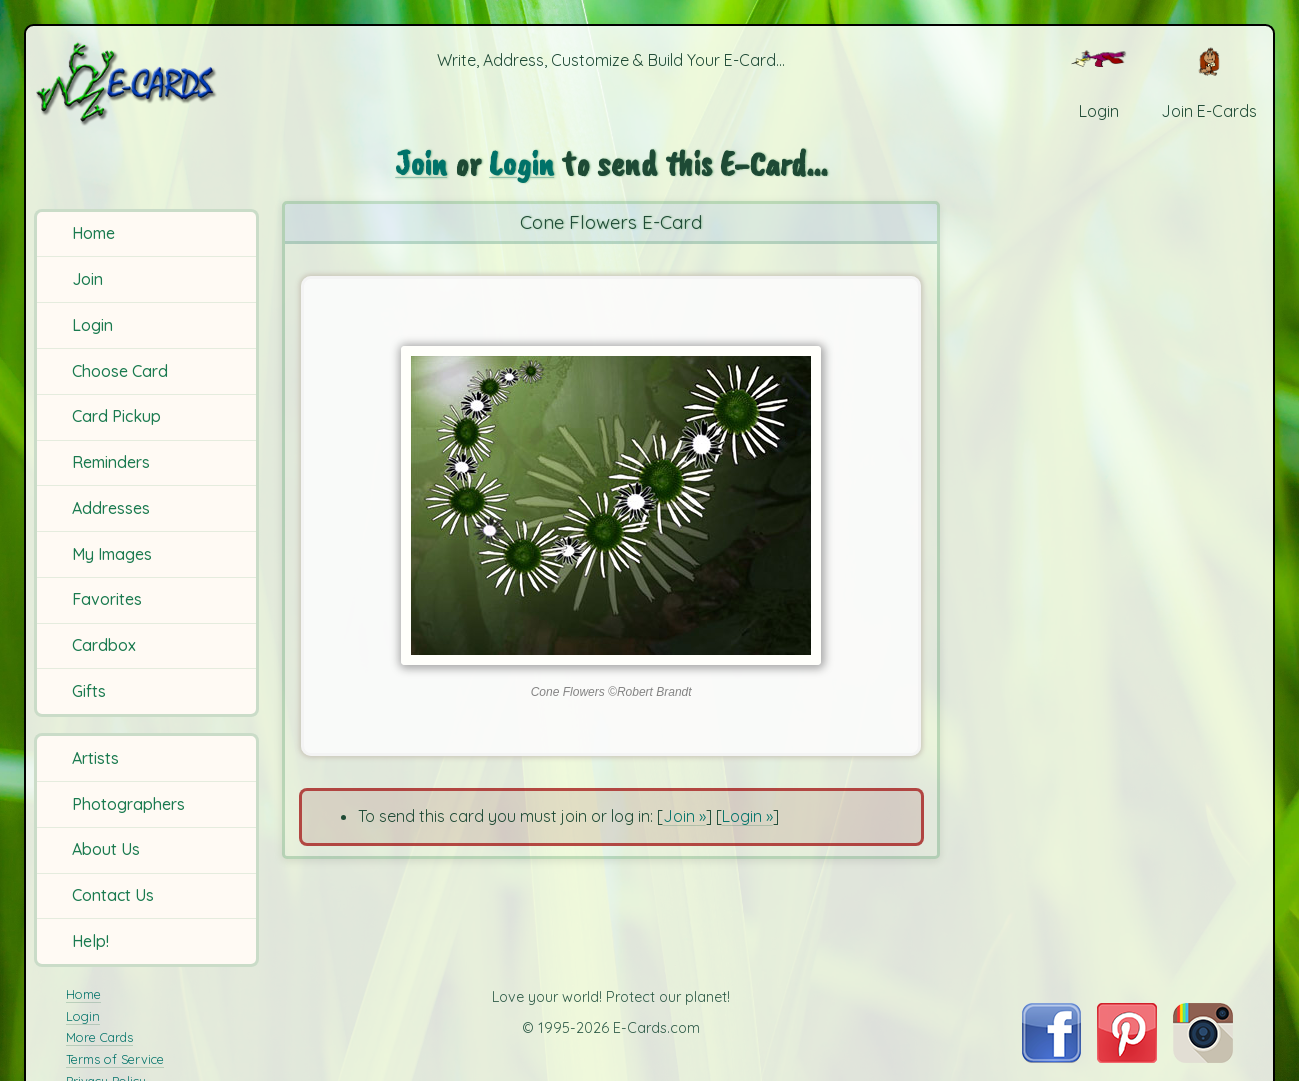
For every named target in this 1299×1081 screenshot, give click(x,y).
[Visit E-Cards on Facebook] (1051, 1057)
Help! (90, 941)
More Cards (99, 1037)
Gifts (89, 691)
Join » (684, 816)
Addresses (111, 508)
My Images (112, 554)
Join (87, 279)
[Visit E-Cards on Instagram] (1203, 1057)
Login (92, 325)
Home (93, 233)
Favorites (107, 599)
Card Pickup (116, 416)
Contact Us (113, 895)
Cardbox (104, 645)
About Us (106, 849)
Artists (95, 758)
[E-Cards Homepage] (149, 83)
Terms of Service (115, 1059)
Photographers (128, 804)
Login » (747, 816)
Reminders (111, 462)
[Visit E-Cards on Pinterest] (1127, 1057)
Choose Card (120, 371)
